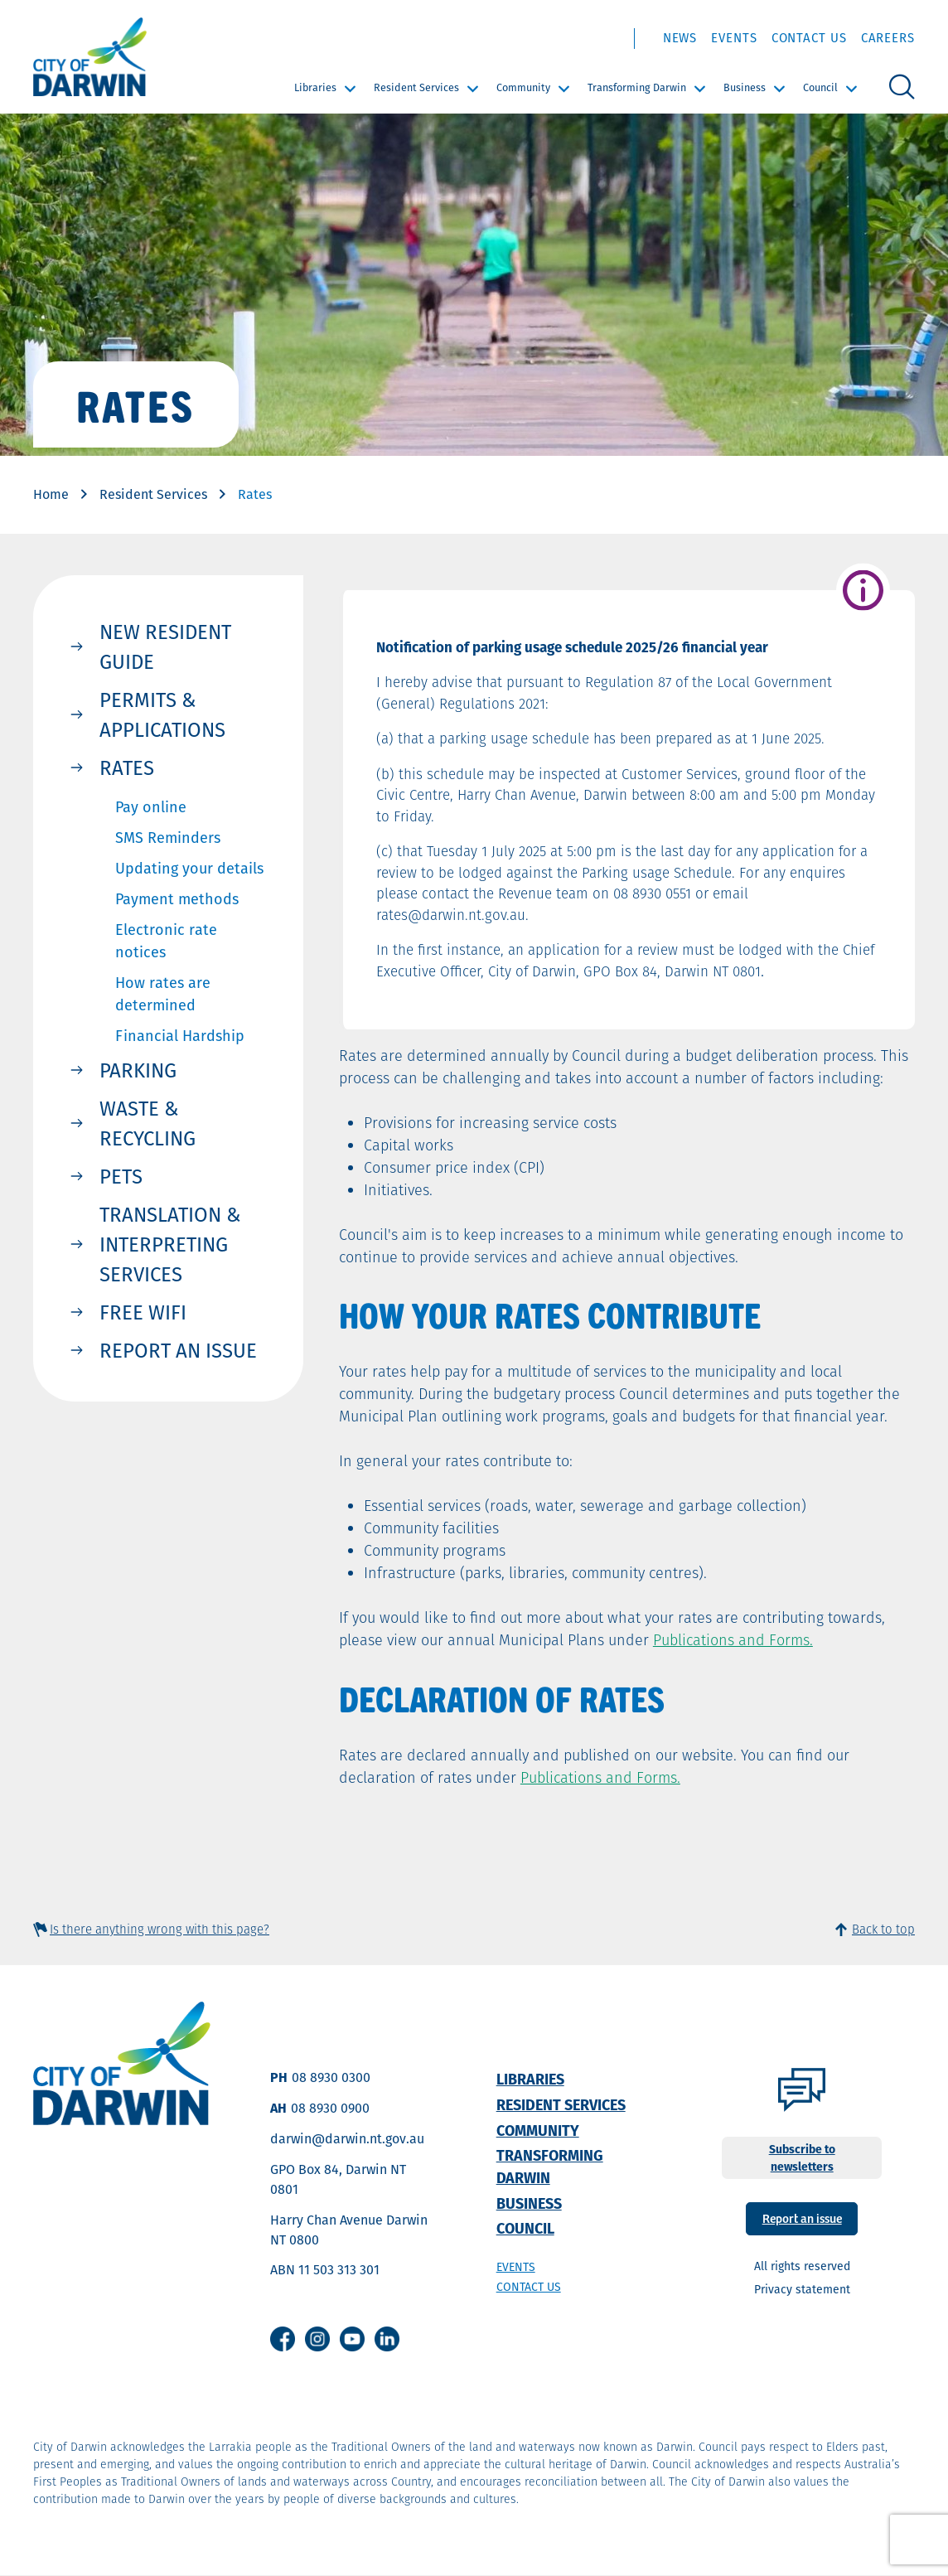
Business (744, 87)
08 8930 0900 (330, 2108)
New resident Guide (165, 646)
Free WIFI (142, 1312)
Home (51, 494)
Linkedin (387, 2339)
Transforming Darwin (637, 87)
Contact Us (809, 37)
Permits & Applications (162, 714)
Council (820, 87)
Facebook (282, 2339)
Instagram (317, 2339)
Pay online (150, 807)
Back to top (883, 1929)
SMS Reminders (167, 837)
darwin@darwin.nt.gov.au (347, 2138)
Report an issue (178, 1350)
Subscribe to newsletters (802, 2158)
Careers (888, 37)
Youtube (352, 2339)
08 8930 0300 (331, 2077)
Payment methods (177, 899)
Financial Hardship (179, 1035)
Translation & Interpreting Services (170, 1244)
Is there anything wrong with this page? (159, 1929)
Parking (138, 1070)
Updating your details (189, 868)
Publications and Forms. (733, 1639)
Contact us (528, 2286)
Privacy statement (802, 2289)
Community (523, 87)
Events (734, 37)
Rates (126, 767)
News (680, 37)
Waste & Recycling (147, 1123)
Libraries (315, 87)
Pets (121, 1176)
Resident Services (416, 87)
